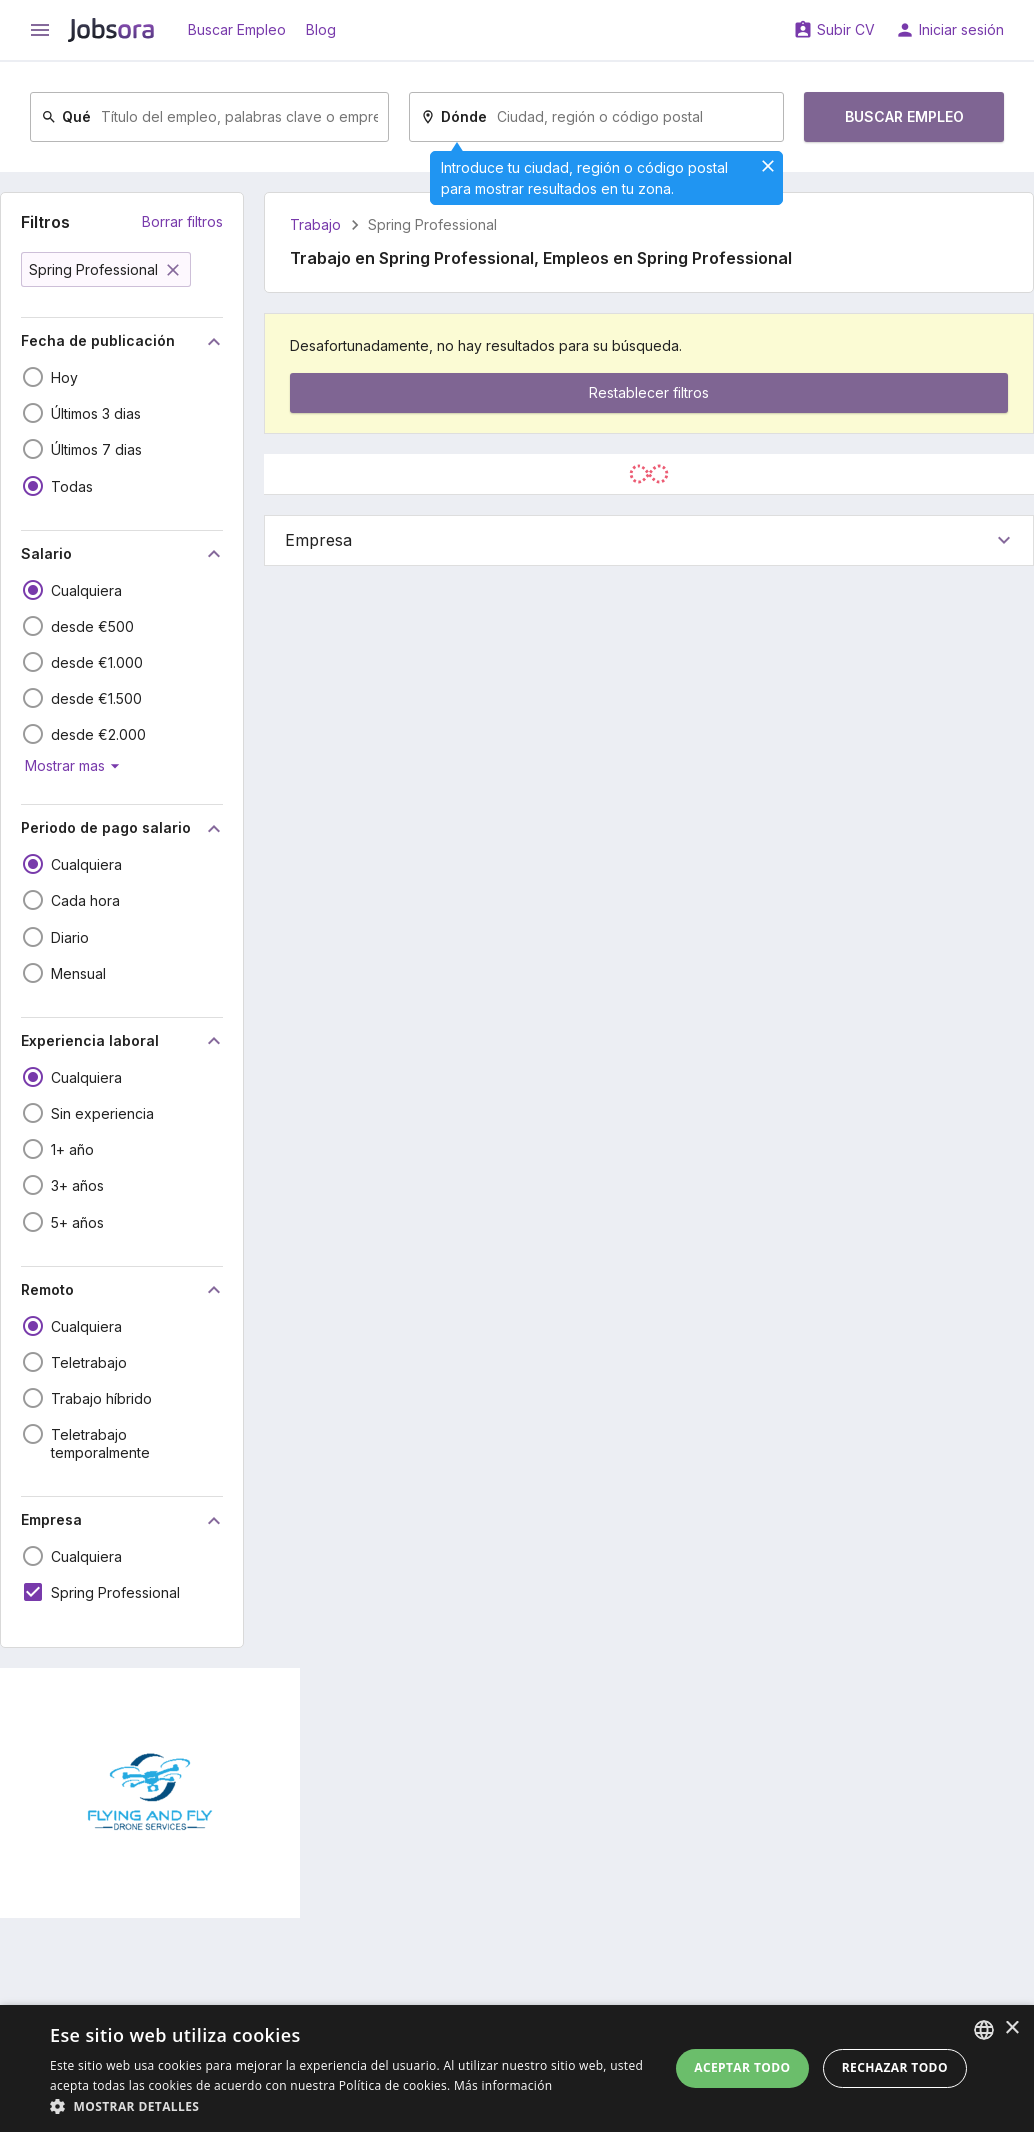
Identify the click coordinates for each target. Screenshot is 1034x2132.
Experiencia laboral (123, 1041)
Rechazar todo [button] (895, 2067)
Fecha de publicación (123, 342)
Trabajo (315, 224)
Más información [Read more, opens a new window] (503, 2085)
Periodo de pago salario (123, 829)
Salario (123, 554)
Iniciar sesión (961, 29)
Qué (66, 116)
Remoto (123, 1290)
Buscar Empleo (237, 29)
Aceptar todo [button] (742, 2067)
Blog (321, 29)
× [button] (1011, 2028)
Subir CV (846, 29)
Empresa (123, 1521)
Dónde (453, 116)
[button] (350, 2106)
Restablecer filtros (649, 392)
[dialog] (517, 2068)
